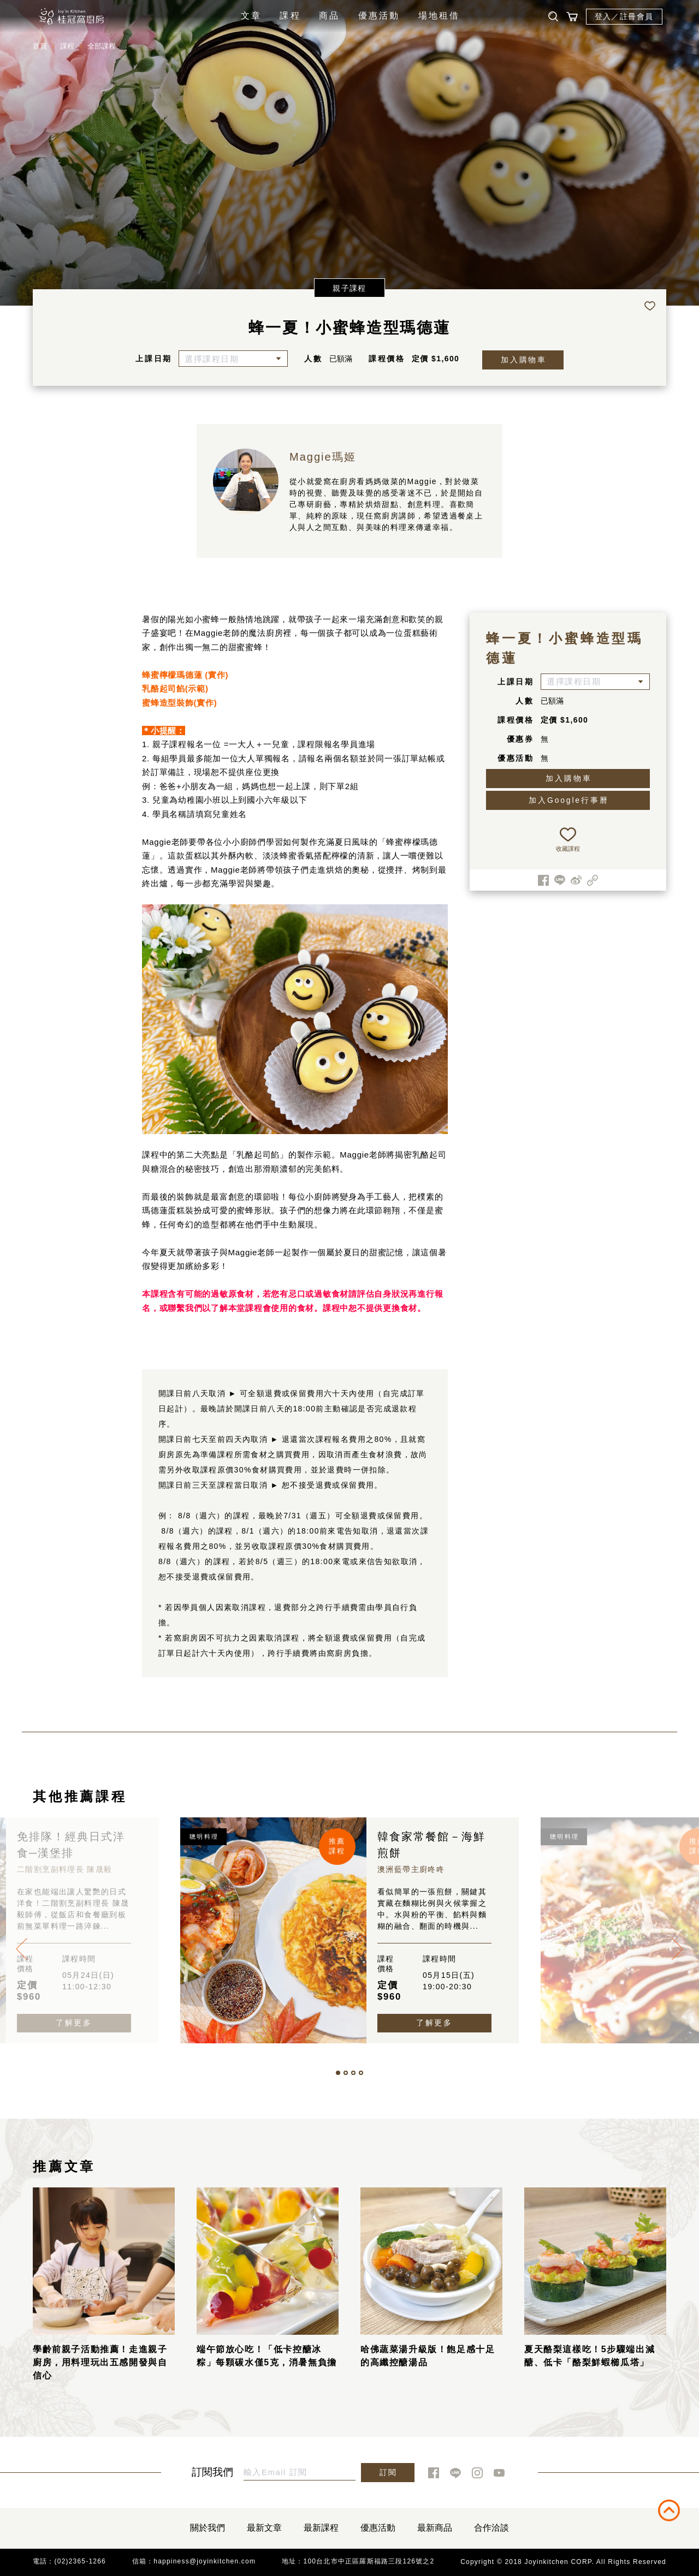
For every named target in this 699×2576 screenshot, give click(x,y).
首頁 (40, 46)
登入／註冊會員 (624, 16)
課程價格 (387, 358)
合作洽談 (491, 2527)
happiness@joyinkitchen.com (204, 2561)
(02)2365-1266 (80, 2561)
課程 (290, 15)
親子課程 (349, 288)
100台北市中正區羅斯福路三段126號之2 (369, 2561)
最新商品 (434, 2527)
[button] (338, 2072)
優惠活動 (379, 15)
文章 (251, 15)
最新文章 (264, 2527)
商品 (329, 15)
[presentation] (22, 1949)
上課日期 (153, 358)
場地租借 (439, 15)
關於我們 (207, 2527)
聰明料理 (203, 1836)
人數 (313, 358)
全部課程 (101, 46)
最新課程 (321, 2527)
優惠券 (520, 739)
